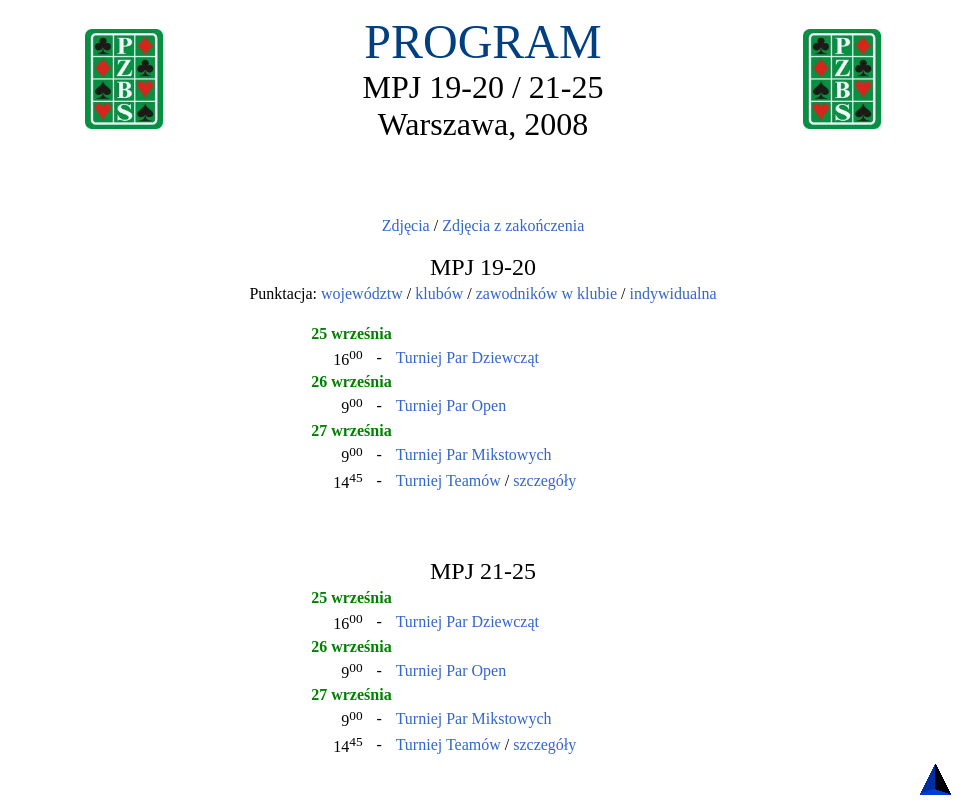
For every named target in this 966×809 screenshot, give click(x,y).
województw (362, 293)
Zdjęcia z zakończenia (513, 225)
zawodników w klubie (546, 293)
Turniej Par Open (451, 405)
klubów (439, 293)
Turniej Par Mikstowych (474, 454)
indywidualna (672, 293)
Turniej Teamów (448, 480)
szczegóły (544, 480)
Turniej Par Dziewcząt (467, 357)
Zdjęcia (406, 225)
